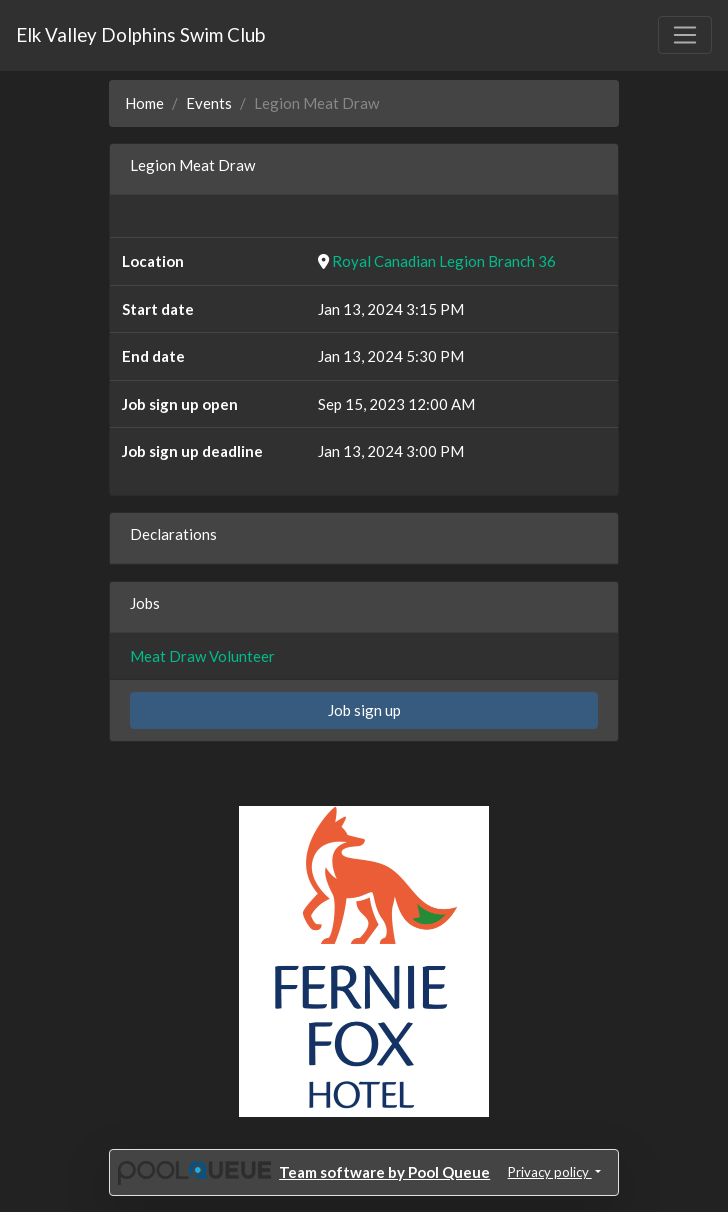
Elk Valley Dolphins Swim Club (140, 34)
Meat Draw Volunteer (202, 656)
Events (209, 103)
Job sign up (364, 710)
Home (144, 103)
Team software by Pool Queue (384, 1172)
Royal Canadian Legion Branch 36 (444, 261)
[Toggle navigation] (685, 35)
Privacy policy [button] (550, 1172)
